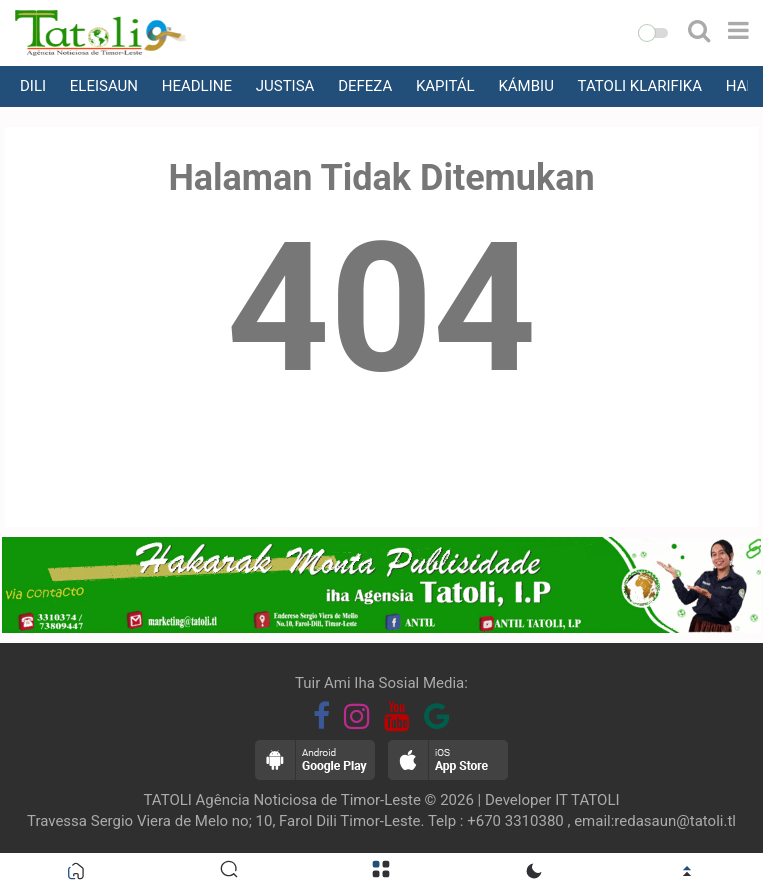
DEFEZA (365, 86)
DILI (33, 86)
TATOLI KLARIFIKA (640, 86)
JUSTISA (285, 86)
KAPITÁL (445, 86)
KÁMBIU (525, 86)
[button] (653, 33)
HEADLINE (197, 86)
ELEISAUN (104, 86)
